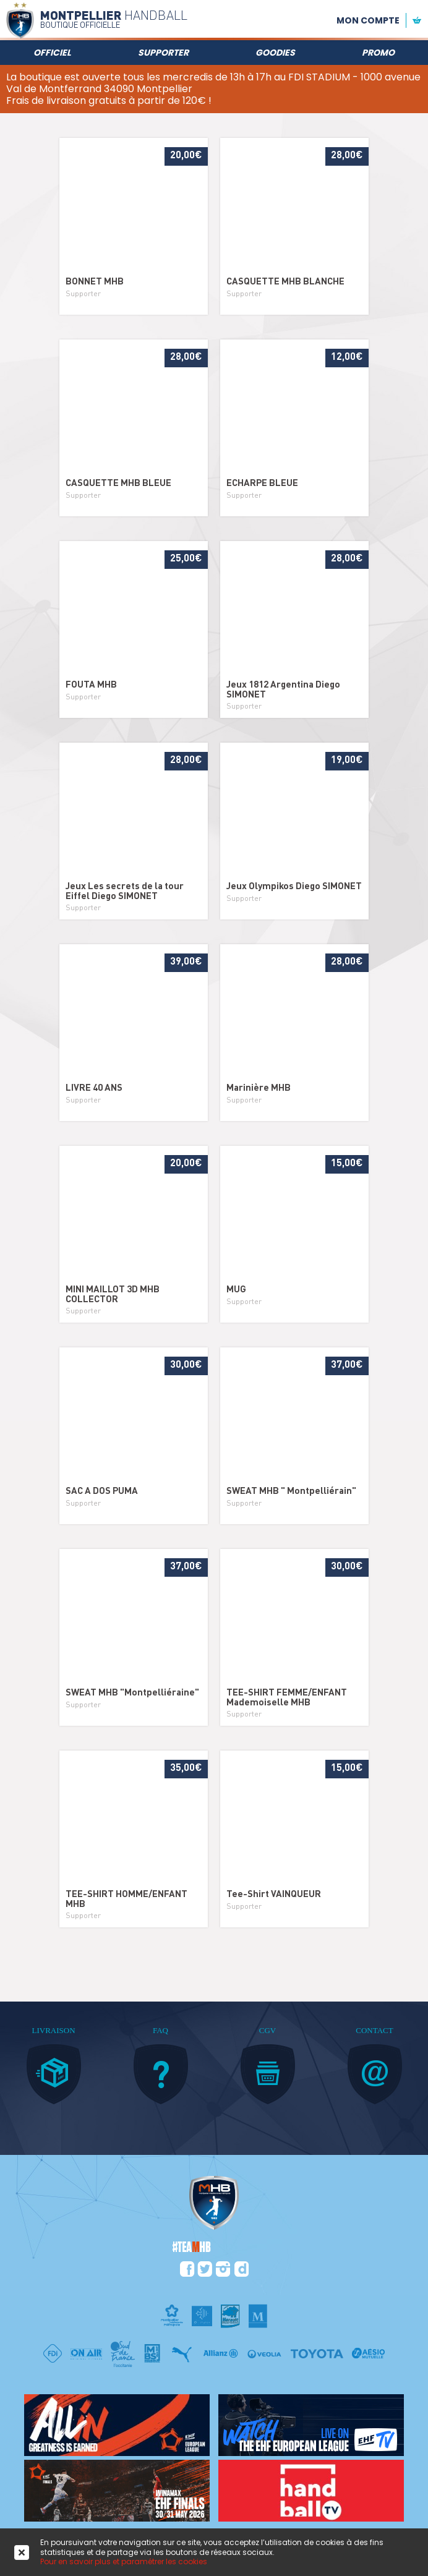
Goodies (275, 52)
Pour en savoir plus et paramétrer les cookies (123, 2561)
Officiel (52, 52)
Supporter (163, 52)
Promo (378, 52)
